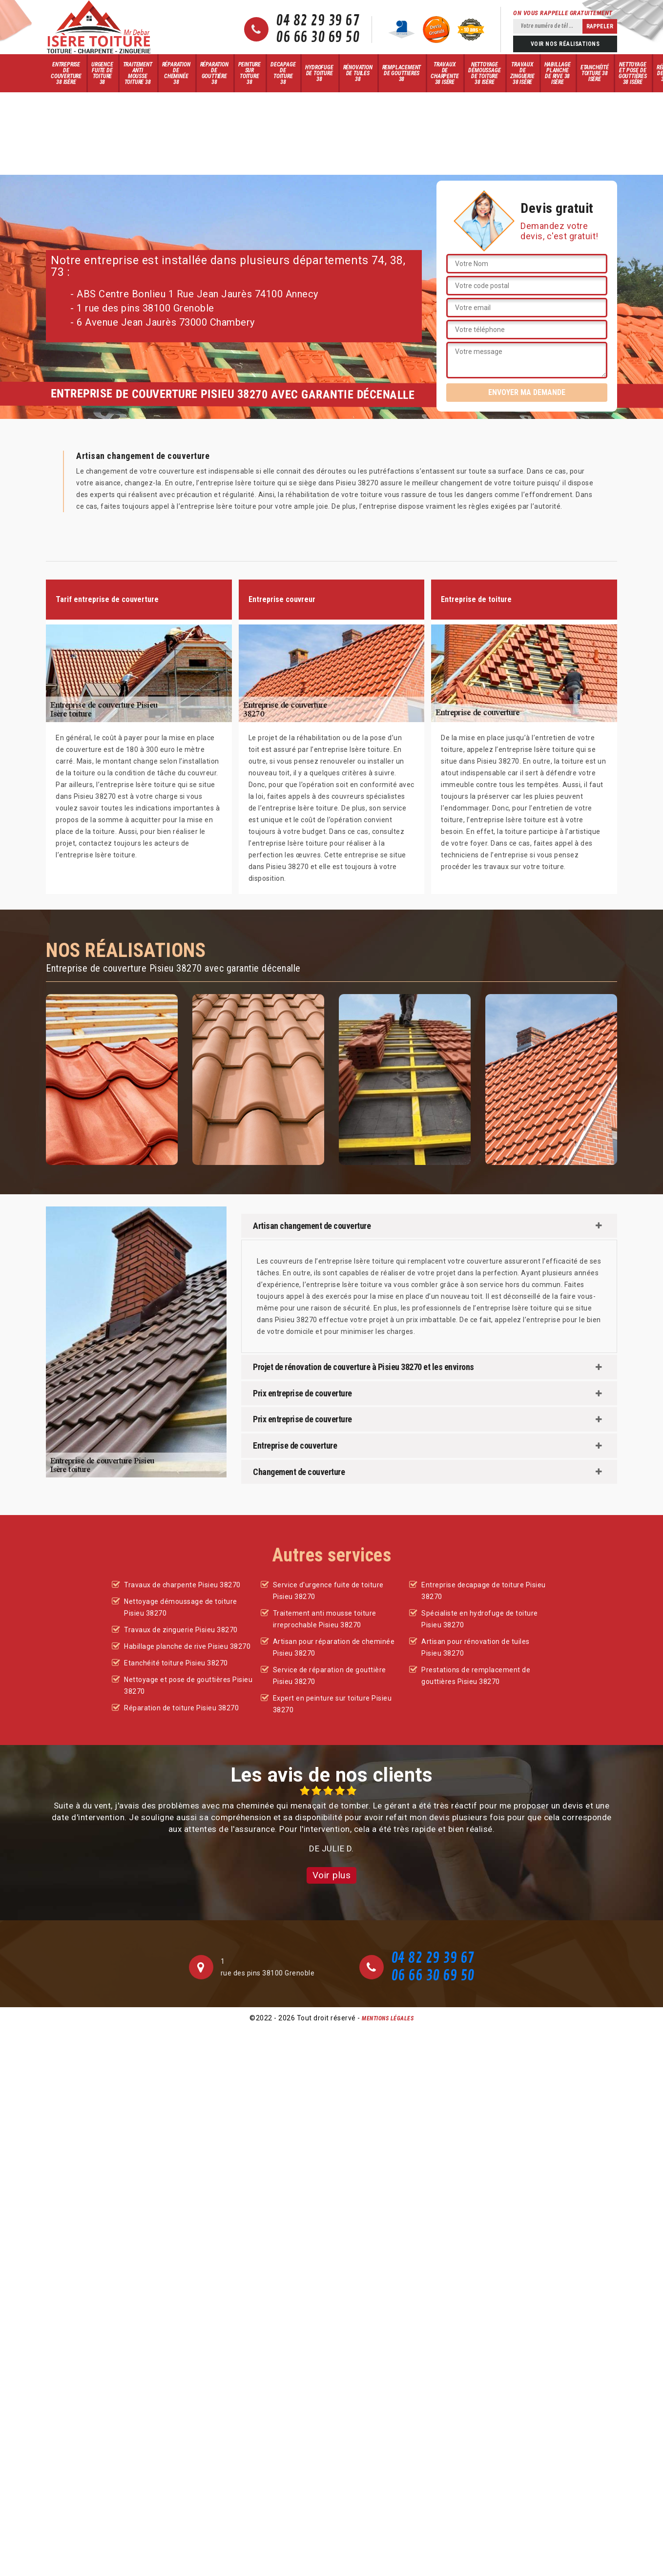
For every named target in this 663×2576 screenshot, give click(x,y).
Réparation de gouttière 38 (214, 73)
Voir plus (331, 1875)
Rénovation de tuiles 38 (358, 73)
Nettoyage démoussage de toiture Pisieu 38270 (180, 1607)
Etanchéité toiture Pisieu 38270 (176, 1663)
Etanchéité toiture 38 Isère (594, 73)
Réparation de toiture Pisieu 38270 (181, 1708)
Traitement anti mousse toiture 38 (137, 73)
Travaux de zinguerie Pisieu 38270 (181, 1630)
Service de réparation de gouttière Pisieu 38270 (329, 1675)
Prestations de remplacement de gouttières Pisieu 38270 (475, 1675)
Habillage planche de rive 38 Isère (557, 73)
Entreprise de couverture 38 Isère (66, 73)
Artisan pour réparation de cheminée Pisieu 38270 (334, 1647)
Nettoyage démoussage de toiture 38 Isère (484, 73)
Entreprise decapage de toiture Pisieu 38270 (483, 1590)
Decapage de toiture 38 (282, 73)
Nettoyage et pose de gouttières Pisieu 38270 (188, 1685)
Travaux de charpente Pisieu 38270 (182, 1585)
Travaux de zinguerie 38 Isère (522, 73)
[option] (331, 1820)
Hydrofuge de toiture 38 (319, 73)
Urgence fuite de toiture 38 (102, 73)
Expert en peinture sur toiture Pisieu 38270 (332, 1704)
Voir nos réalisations (565, 44)
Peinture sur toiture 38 (249, 73)
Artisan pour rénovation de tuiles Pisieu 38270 (475, 1647)
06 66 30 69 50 (317, 37)
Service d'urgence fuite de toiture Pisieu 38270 (328, 1590)
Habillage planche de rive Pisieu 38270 (187, 1646)
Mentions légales (388, 2018)
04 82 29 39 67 (317, 21)
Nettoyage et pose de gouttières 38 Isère (633, 73)
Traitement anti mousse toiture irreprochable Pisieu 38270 (324, 1619)
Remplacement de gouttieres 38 (401, 73)
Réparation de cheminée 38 (176, 73)
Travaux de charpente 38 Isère (444, 73)
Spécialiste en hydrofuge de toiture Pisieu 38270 (479, 1619)
